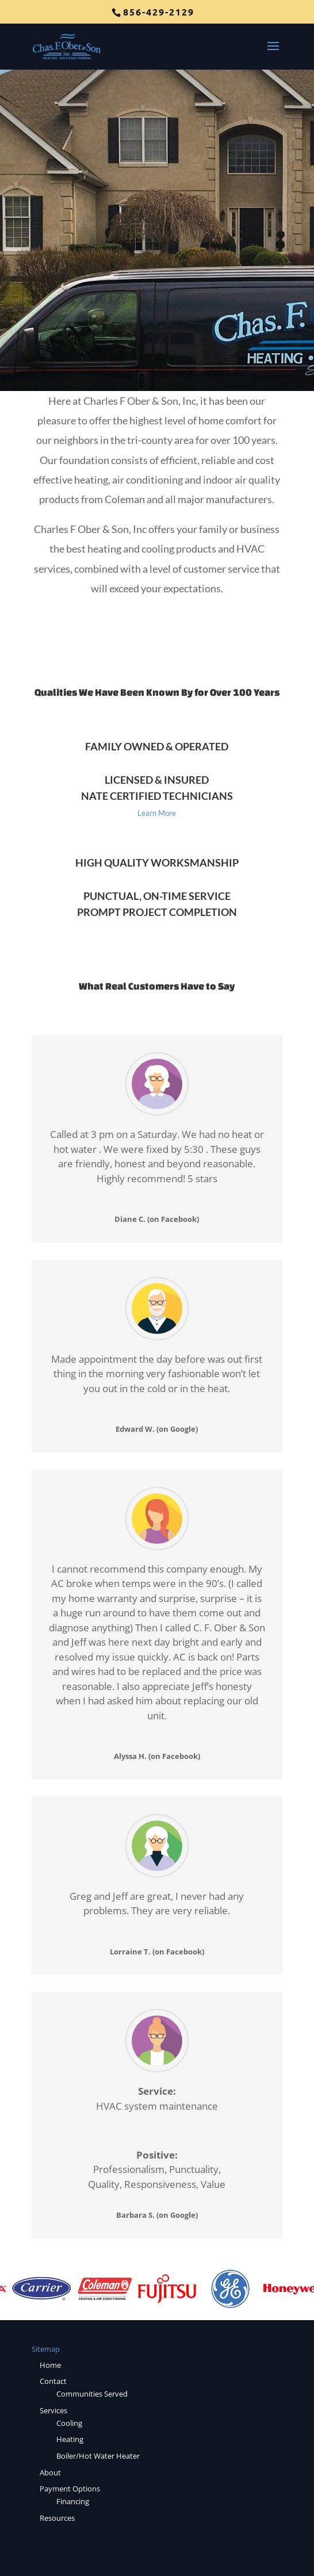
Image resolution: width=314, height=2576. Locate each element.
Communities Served (92, 2394)
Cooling (69, 2423)
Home (50, 2365)
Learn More (156, 813)
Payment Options (70, 2488)
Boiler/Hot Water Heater (98, 2456)
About (50, 2472)
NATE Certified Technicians (157, 795)
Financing (72, 2501)
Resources (57, 2518)
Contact (53, 2381)
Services (53, 2410)
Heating (69, 2439)
